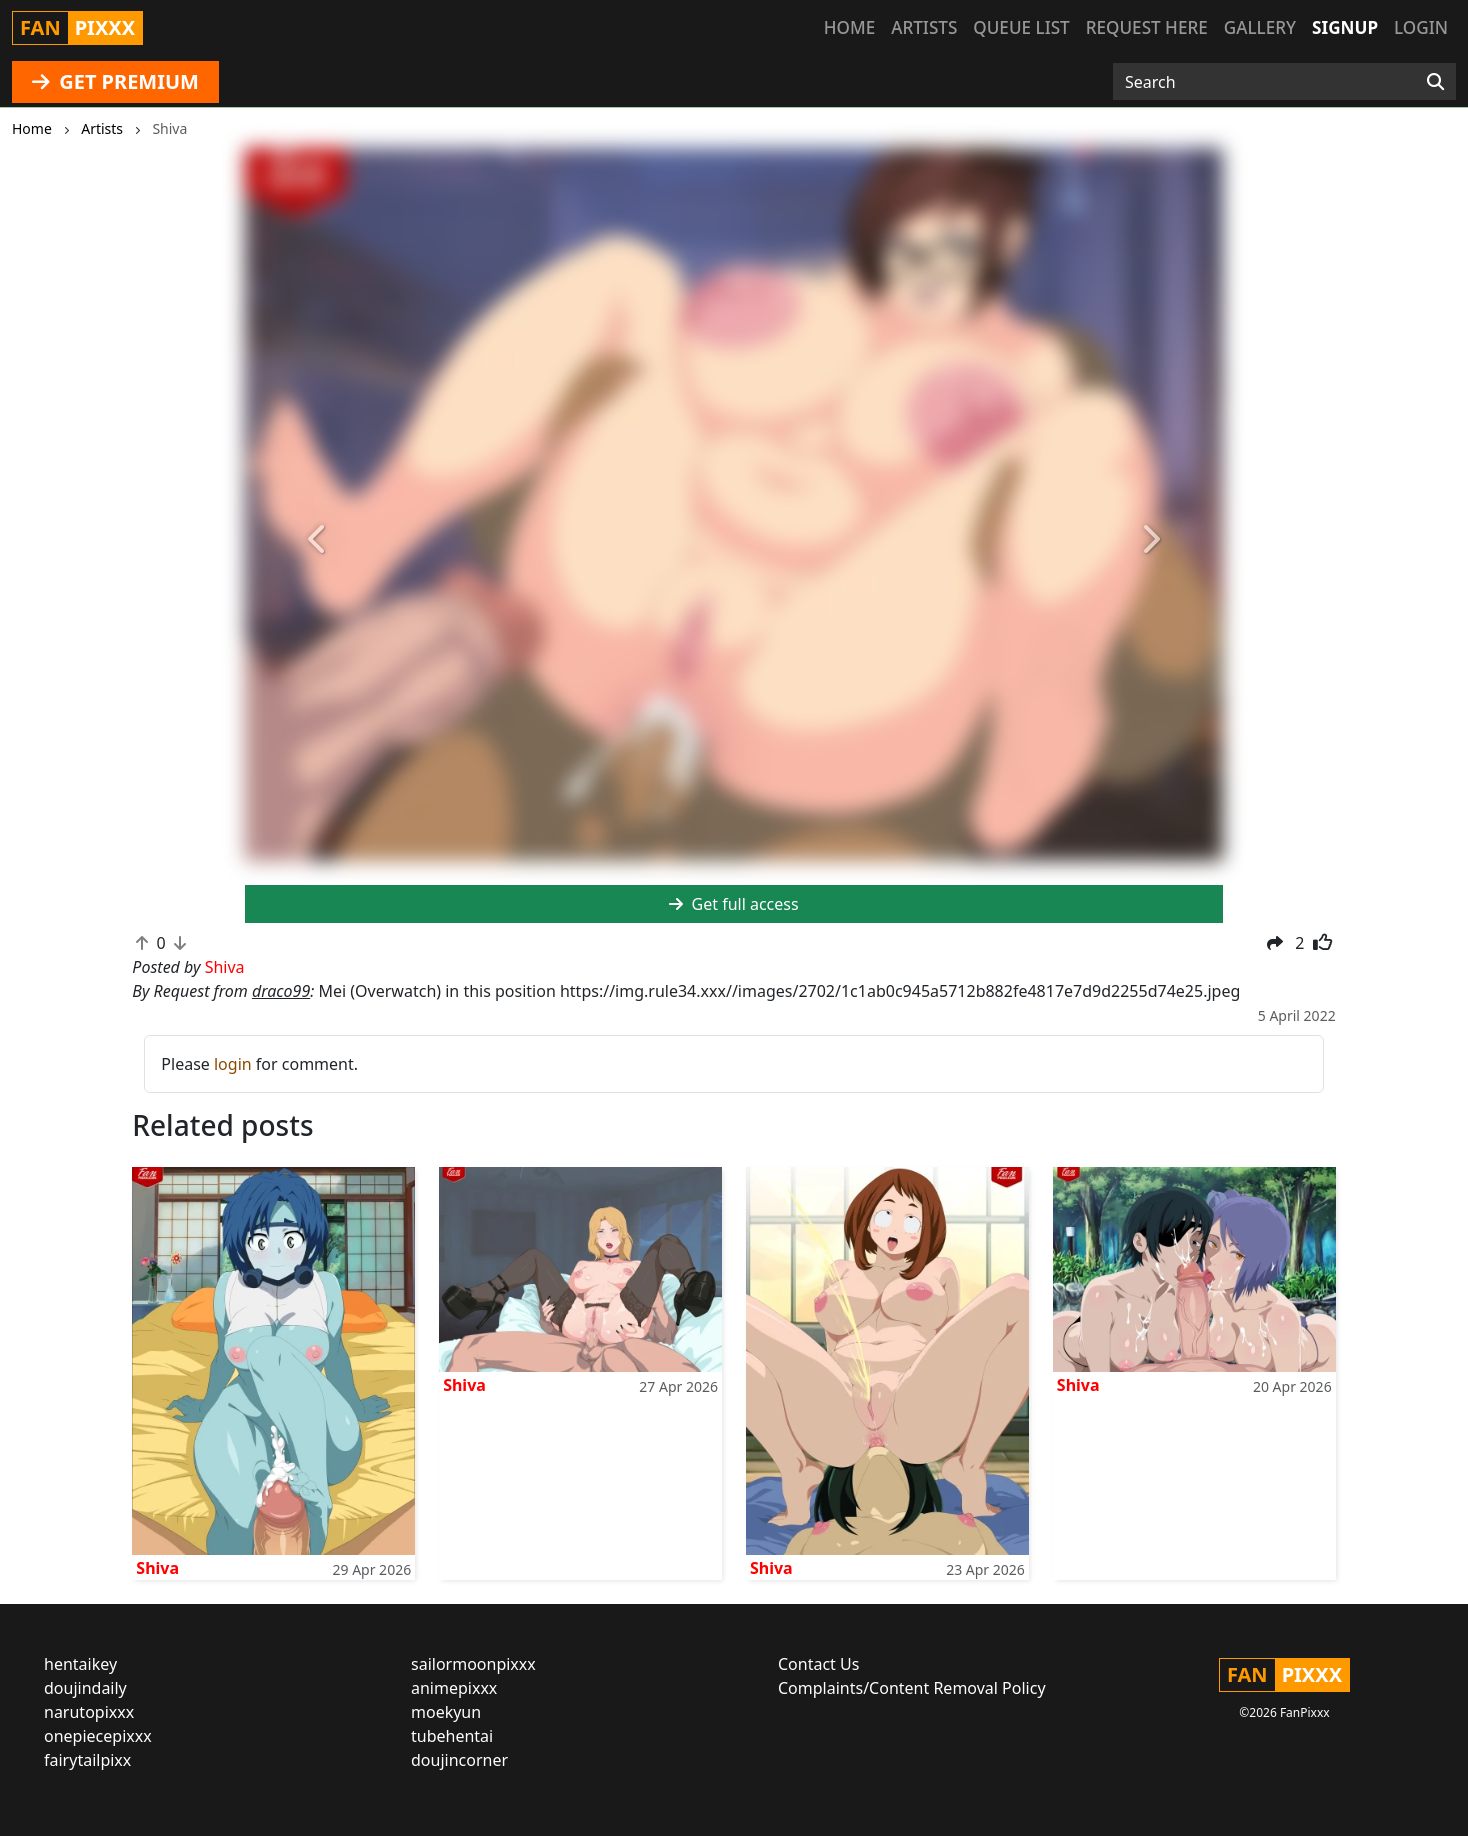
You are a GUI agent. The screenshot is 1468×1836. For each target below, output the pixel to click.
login (233, 1064)
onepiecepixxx (98, 1736)
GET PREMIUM (115, 81)
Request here (1147, 27)
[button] (318, 539)
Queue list (1021, 27)
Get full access (733, 904)
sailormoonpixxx (473, 1664)
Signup (1345, 27)
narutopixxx (89, 1712)
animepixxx (454, 1688)
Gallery (1260, 27)
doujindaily (85, 1688)
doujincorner (459, 1760)
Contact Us (818, 1664)
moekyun (446, 1712)
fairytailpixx (87, 1760)
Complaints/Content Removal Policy (912, 1688)
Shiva (157, 1568)
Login (1421, 27)
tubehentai (452, 1736)
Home (849, 27)
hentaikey (80, 1664)
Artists (924, 27)
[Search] (1435, 82)
